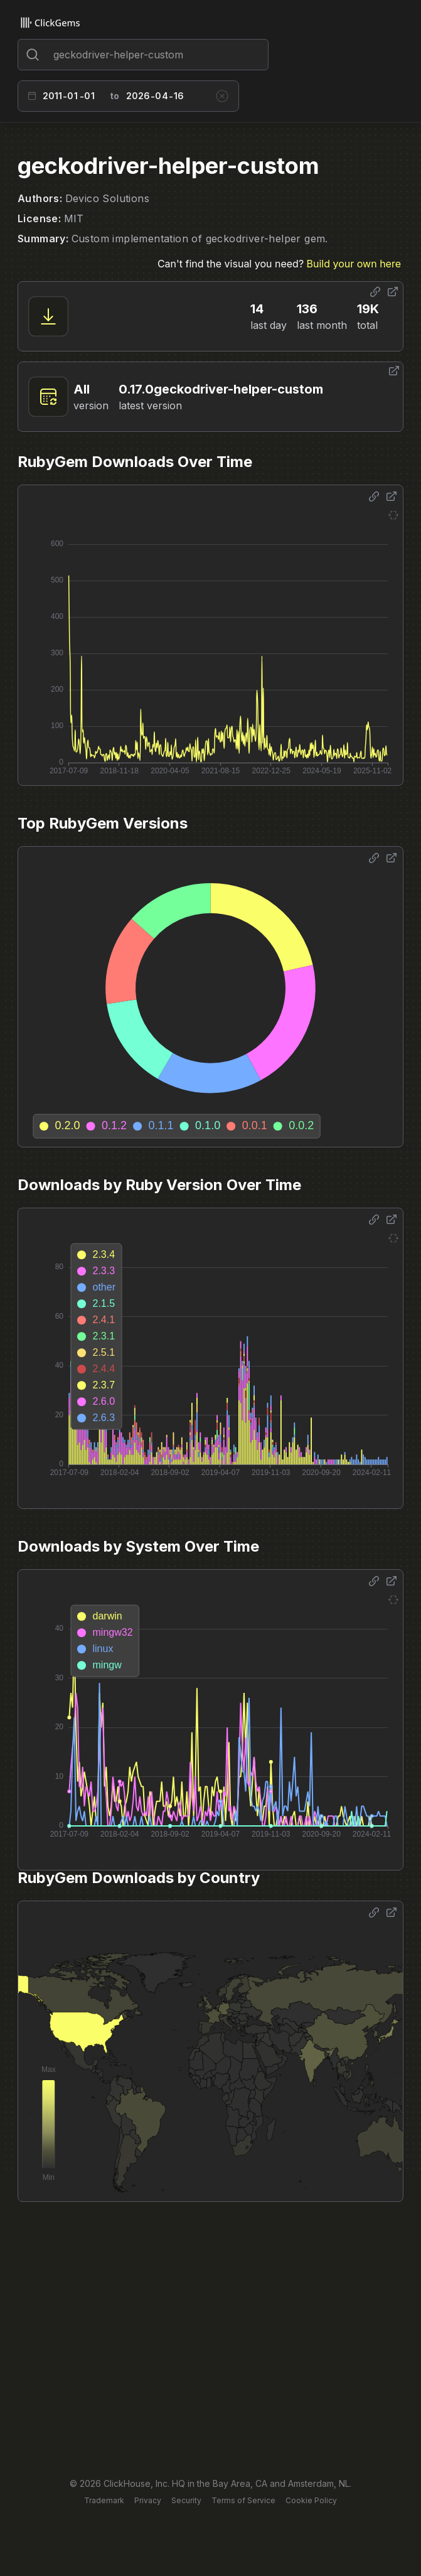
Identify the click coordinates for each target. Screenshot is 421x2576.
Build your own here (354, 263)
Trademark (104, 2500)
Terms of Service (243, 2500)
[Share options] (375, 292)
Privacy (147, 2500)
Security (186, 2500)
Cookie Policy (311, 2500)
